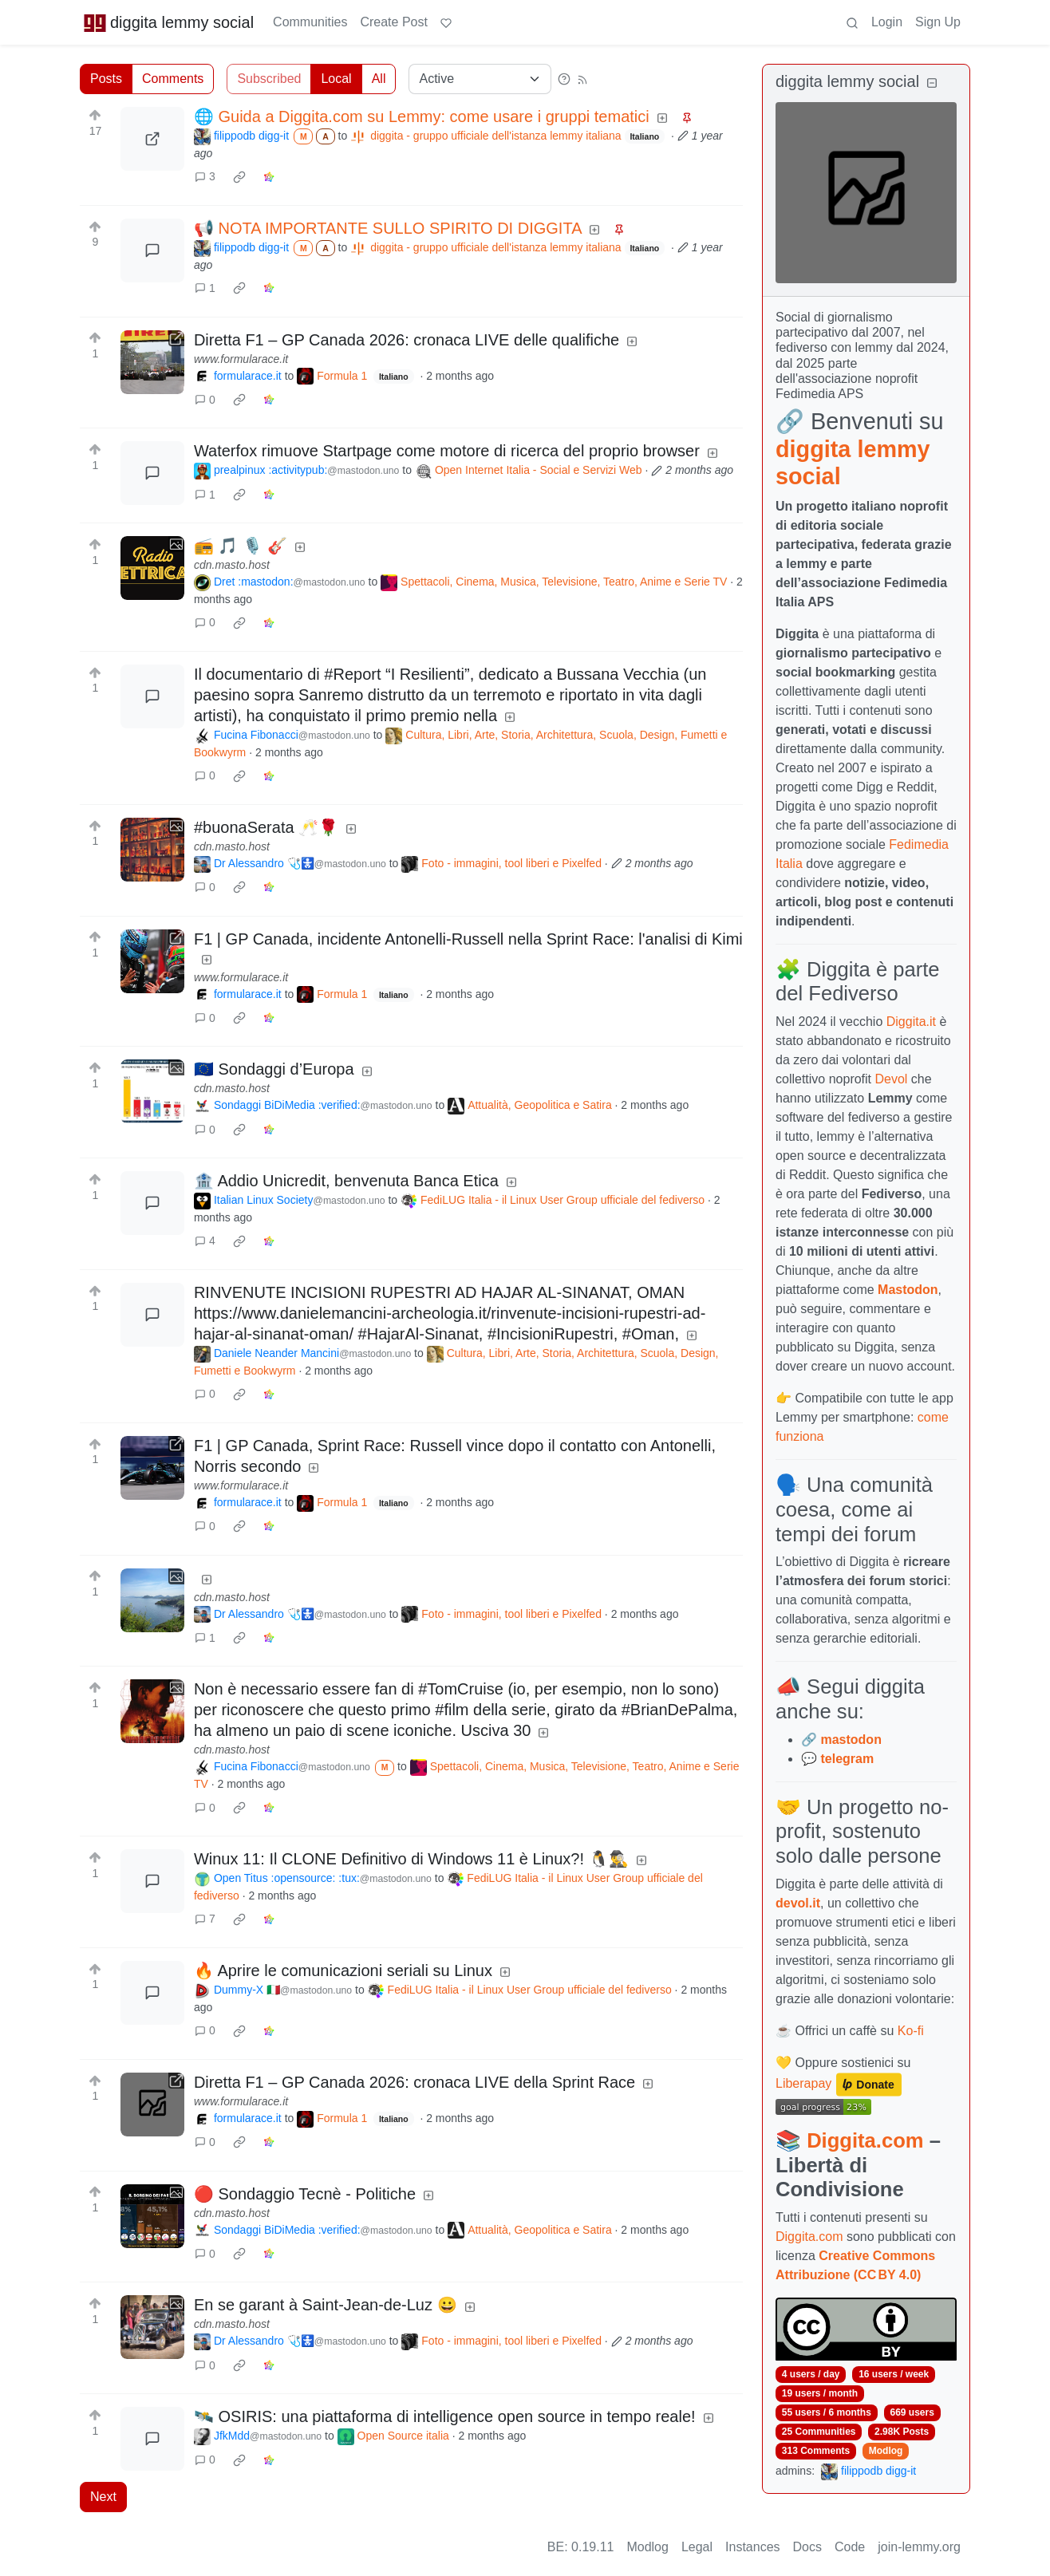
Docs (807, 2547)
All (379, 78)
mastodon (850, 1739)
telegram (847, 1758)
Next (103, 2496)
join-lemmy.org (919, 2547)
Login (886, 22)
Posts (106, 78)
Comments (172, 78)
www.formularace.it (241, 359)
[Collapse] (932, 83)
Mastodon (908, 1289)
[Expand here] (152, 568)
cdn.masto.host (232, 564)
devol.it (798, 1903)
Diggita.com (865, 2140)
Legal (696, 2547)
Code (850, 2547)
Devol (891, 1079)
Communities (310, 22)
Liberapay (803, 2083)
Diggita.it (911, 1021)
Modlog (886, 2450)
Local (336, 78)
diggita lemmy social (168, 22)
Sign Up (938, 22)
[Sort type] (480, 79)
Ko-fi (911, 2031)
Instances (752, 2547)
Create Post (393, 22)
